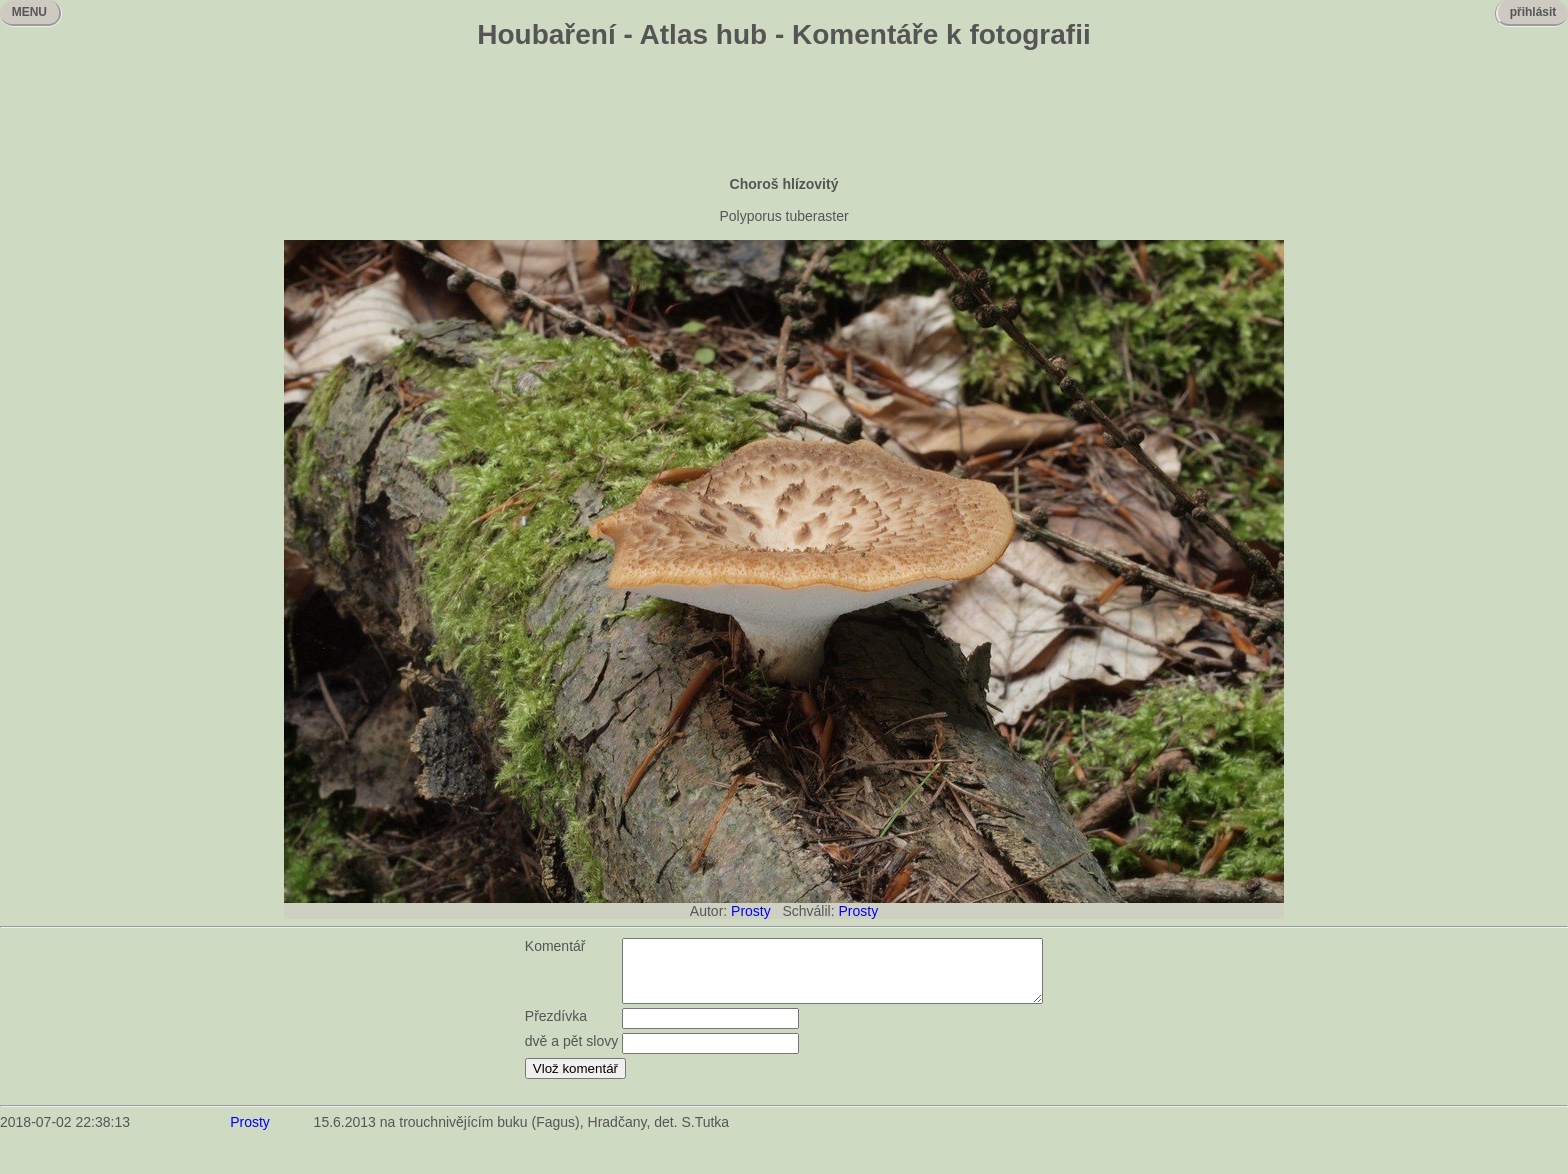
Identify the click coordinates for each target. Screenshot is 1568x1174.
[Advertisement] (784, 115)
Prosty (751, 911)
